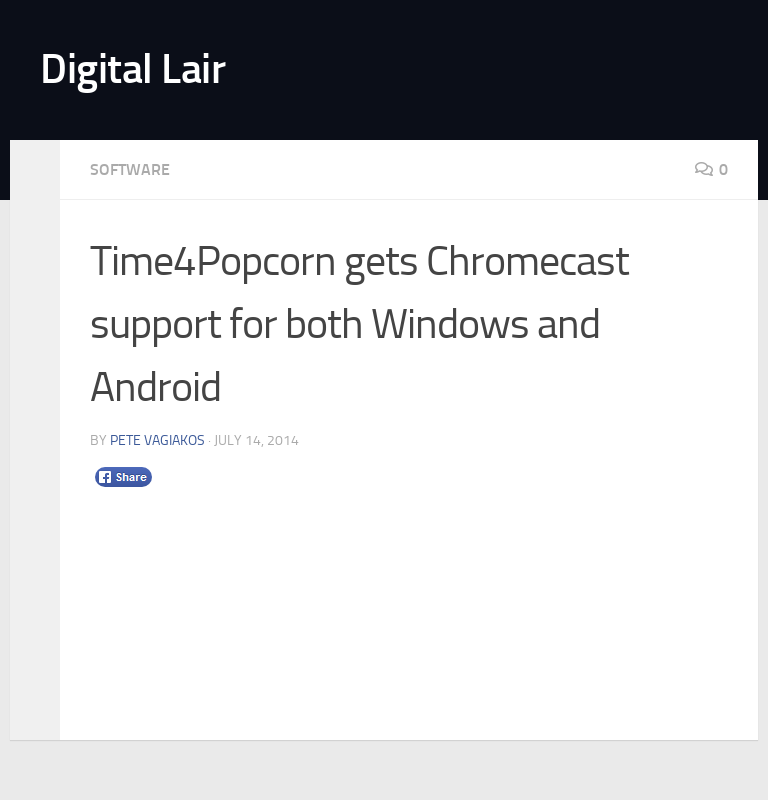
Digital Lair (132, 69)
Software (130, 169)
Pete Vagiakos (157, 440)
